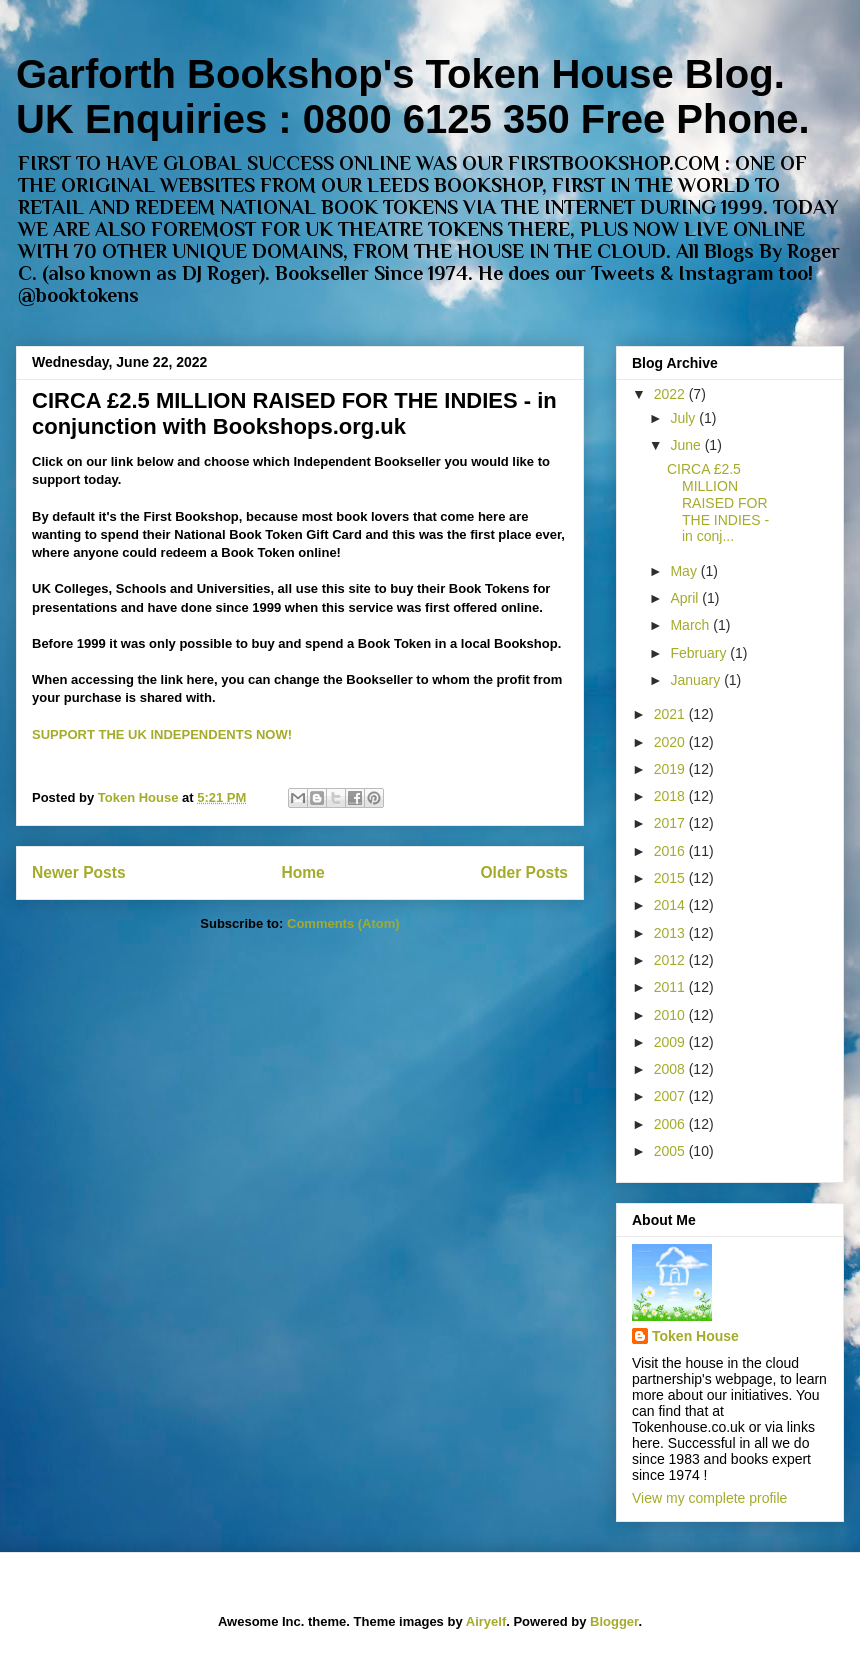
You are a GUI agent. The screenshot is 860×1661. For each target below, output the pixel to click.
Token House (695, 1336)
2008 (671, 1069)
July (684, 418)
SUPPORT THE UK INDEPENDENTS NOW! (162, 734)
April (686, 598)
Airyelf (486, 1621)
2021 (671, 714)
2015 (671, 878)
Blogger (614, 1621)
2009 (671, 1042)
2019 (671, 769)
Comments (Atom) (343, 923)
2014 (671, 905)
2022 (671, 394)
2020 (671, 742)
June (687, 445)
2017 (671, 823)
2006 (671, 1124)
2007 (671, 1096)
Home (302, 872)
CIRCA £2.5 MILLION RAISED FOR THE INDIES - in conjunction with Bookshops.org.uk (294, 413)
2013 (671, 933)
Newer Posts (79, 872)
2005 (671, 1151)
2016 (671, 851)
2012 (671, 960)
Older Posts (524, 872)
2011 (671, 987)
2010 (671, 1015)
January (697, 680)
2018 (671, 796)
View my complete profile (709, 1498)
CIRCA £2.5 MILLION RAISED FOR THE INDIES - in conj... (718, 502)
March (691, 625)
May (685, 571)
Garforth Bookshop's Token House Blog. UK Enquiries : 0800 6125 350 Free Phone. (413, 96)
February (700, 653)
